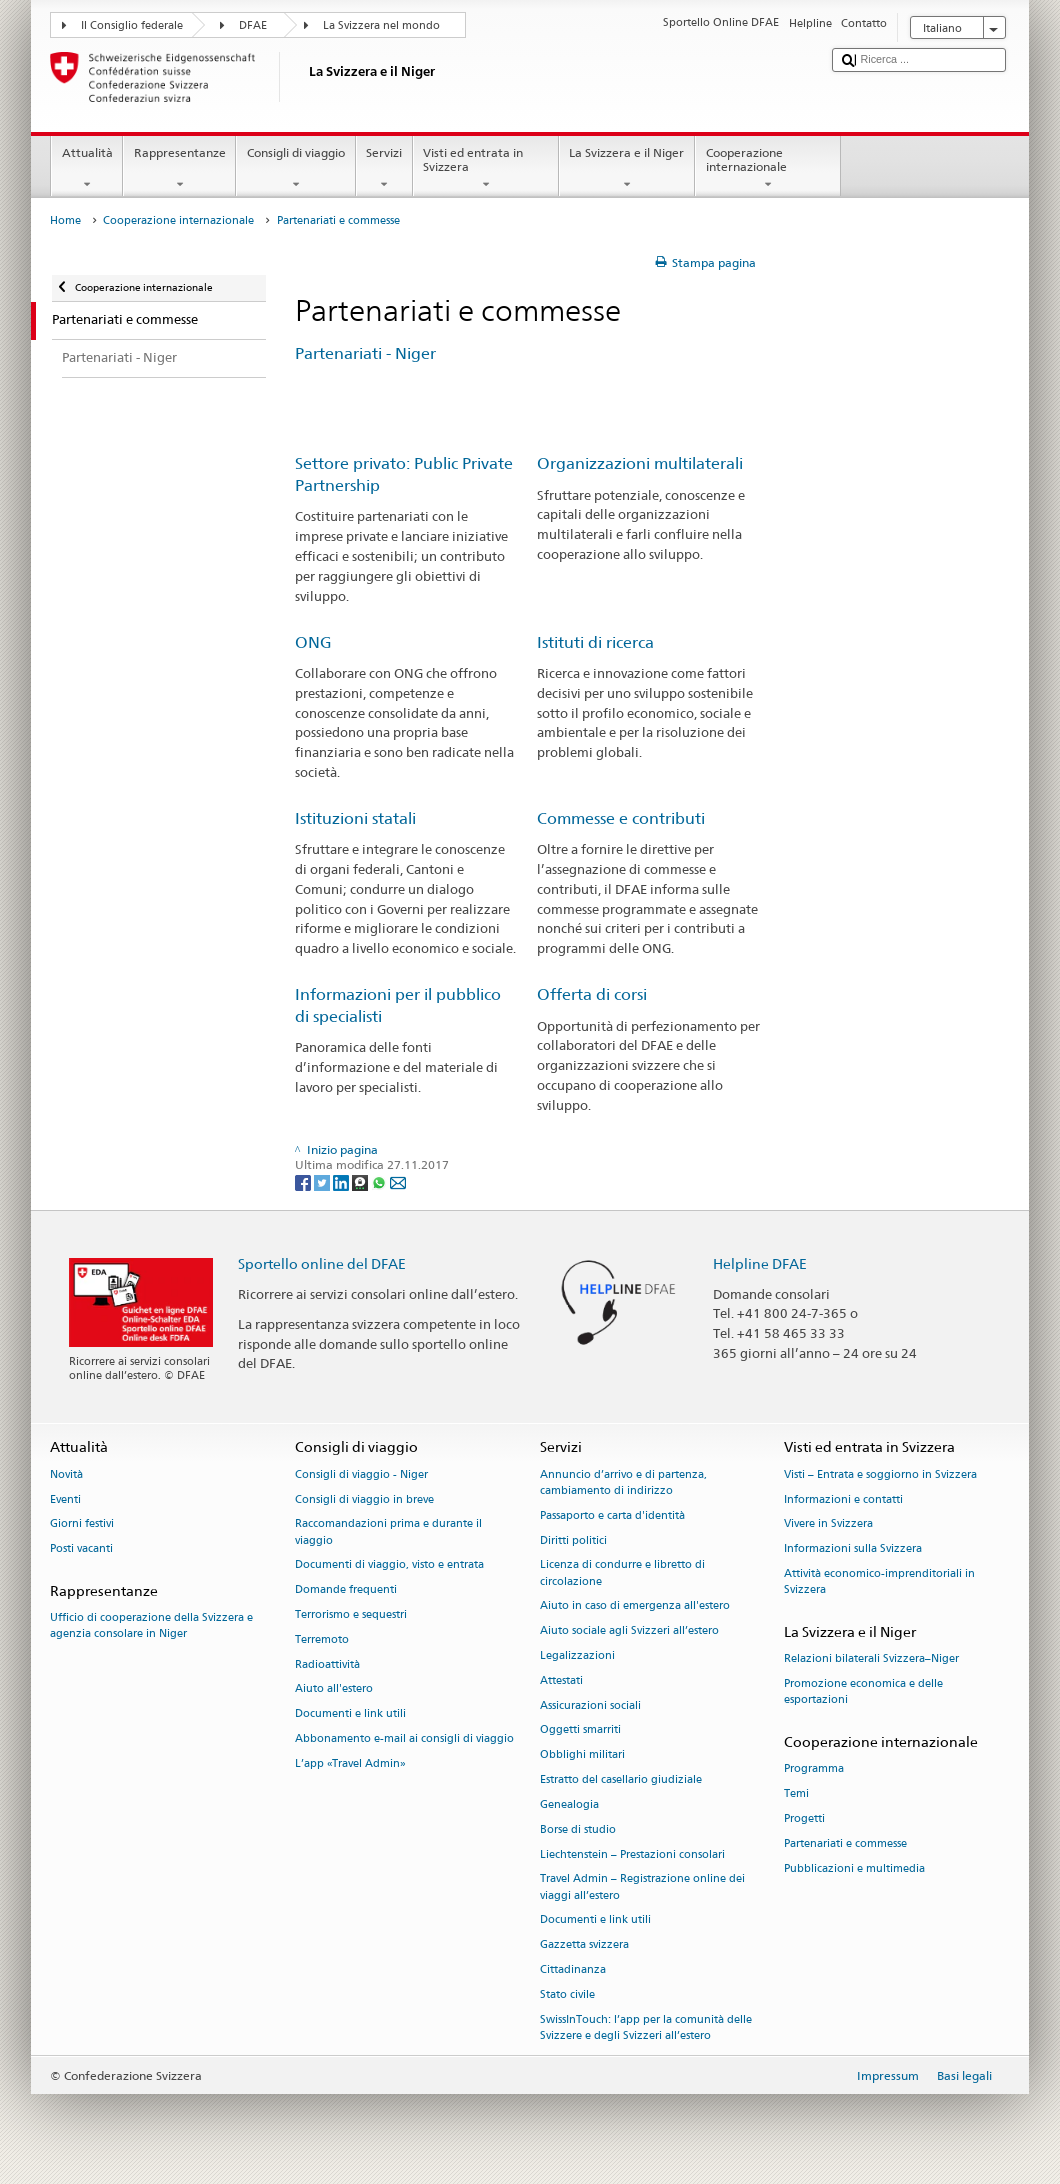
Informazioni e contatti (843, 1499)
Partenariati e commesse (845, 1843)
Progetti (804, 1818)
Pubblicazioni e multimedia (854, 1868)
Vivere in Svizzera (828, 1524)
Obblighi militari (582, 1755)
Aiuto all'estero (334, 1689)
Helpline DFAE (760, 1263)
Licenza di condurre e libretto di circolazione (622, 1573)
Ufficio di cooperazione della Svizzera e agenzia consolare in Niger (151, 1626)
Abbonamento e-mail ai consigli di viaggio (404, 1738)
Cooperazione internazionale (768, 169)
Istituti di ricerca (595, 642)
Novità (66, 1474)
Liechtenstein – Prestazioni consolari (632, 1854)
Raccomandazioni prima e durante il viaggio (388, 1532)
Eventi (65, 1499)
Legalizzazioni (577, 1655)
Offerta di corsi (592, 994)
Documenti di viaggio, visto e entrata (389, 1565)
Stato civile (567, 1994)
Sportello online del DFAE (322, 1263)
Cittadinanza (573, 1969)
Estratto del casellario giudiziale (621, 1779)
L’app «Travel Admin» (350, 1763)
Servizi (384, 169)
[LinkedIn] (342, 1181)
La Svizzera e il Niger (627, 169)
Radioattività (327, 1664)
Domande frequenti (346, 1590)
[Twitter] (323, 1181)
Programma (814, 1769)
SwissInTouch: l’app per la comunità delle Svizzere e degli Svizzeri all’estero (646, 2027)
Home (65, 220)
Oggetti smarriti (580, 1730)
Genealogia (569, 1804)
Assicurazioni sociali (590, 1705)
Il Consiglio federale (132, 25)
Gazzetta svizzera (584, 1945)
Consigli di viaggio (295, 169)
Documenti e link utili (350, 1714)
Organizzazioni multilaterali (640, 463)
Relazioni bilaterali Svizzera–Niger (871, 1659)
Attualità (87, 169)
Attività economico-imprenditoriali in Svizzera (879, 1581)
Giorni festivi (82, 1524)
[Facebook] (304, 1181)
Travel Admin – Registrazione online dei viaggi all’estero (642, 1887)
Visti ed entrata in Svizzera (486, 169)
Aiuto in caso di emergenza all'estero (635, 1606)
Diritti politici (573, 1540)
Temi (796, 1793)
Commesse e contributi (625, 818)
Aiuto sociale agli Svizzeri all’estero (629, 1631)
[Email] (398, 1181)
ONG (313, 642)
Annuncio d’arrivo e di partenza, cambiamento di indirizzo (623, 1482)
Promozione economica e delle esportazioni (863, 1691)
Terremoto (322, 1639)
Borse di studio (578, 1829)
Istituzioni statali (355, 818)
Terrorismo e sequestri (351, 1614)
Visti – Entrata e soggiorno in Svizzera (880, 1474)
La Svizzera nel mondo (381, 25)
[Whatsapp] (380, 1181)
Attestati (561, 1680)
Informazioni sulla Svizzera (853, 1549)
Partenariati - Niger (365, 353)
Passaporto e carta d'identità (612, 1515)
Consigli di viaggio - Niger (361, 1474)
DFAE (253, 25)
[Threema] (361, 1181)
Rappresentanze (179, 169)
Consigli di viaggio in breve (364, 1499)
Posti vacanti (81, 1549)
